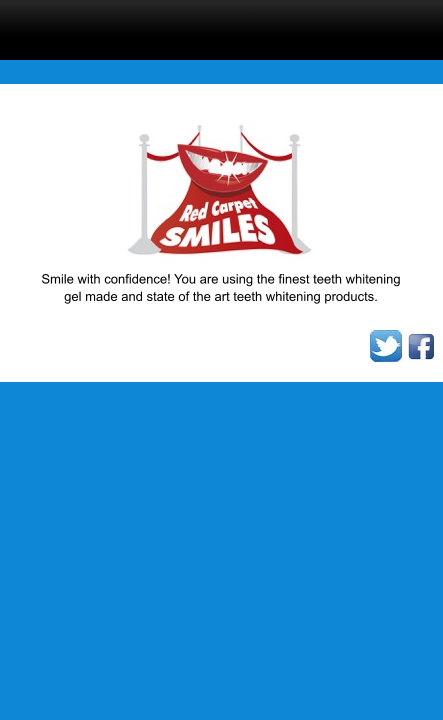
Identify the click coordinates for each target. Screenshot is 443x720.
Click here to (309, 26)
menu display (141, 26)
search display (225, 26)
